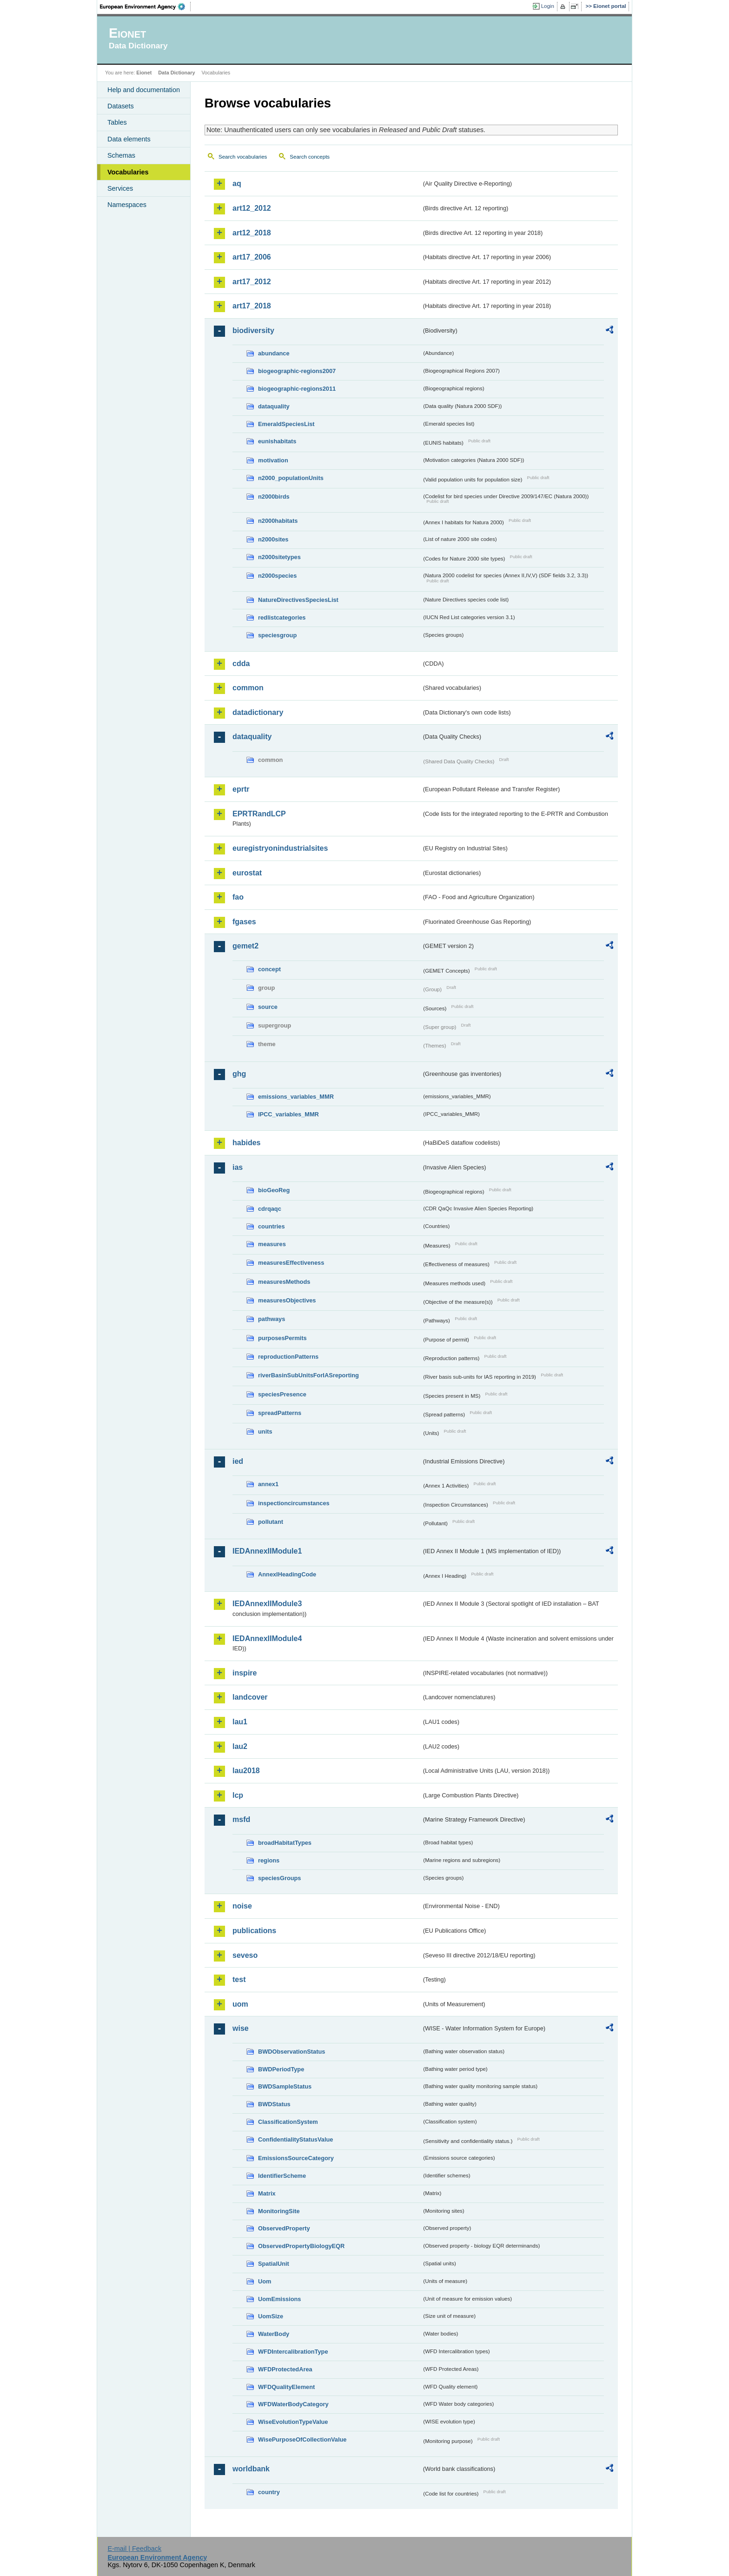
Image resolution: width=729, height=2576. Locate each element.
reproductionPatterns (288, 1356)
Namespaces (126, 204)
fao (238, 897)
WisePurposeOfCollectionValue (302, 2439)
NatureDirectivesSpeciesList (298, 599)
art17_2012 (251, 282)
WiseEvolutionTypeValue (293, 2421)
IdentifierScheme (282, 2175)
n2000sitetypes (279, 557)
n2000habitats (278, 520)
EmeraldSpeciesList (286, 423)
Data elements (129, 139)
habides (246, 1143)
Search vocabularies (243, 157)
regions (268, 1860)
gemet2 (245, 946)
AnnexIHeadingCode (287, 1574)
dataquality (274, 406)
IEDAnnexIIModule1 (267, 1551)
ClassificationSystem (288, 2121)
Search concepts (310, 157)
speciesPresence (282, 1394)
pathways (271, 1318)
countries (271, 1226)
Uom (264, 2281)
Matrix (267, 2193)
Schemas (121, 155)
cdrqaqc (269, 1208)
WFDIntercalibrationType (293, 2351)
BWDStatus (274, 2104)
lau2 (239, 1746)
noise (242, 1906)
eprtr (240, 789)
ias (237, 1167)
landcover (250, 1697)
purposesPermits (282, 1338)
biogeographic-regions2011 (297, 388)
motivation (273, 460)
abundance (274, 353)
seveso (245, 1955)
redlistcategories (281, 617)
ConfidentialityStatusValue (295, 2139)
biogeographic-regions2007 (297, 370)
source (268, 1006)
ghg (239, 1074)
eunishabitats (277, 441)
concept (269, 969)
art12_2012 (251, 208)
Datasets (120, 106)
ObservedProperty (284, 2228)
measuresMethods (284, 1281)
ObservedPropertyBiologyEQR (301, 2245)
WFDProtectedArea (285, 2369)
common (248, 688)
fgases (244, 922)
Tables (117, 122)
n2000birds (274, 496)
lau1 (239, 1722)
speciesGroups (279, 1878)
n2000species (277, 575)
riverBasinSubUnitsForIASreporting (308, 1375)
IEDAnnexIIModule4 (267, 1638)
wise (240, 2028)
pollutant (270, 1521)
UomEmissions (279, 2299)
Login (547, 6)
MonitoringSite (279, 2211)
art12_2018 (251, 233)
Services (120, 188)
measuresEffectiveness (291, 1262)
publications (254, 1931)
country (269, 2492)
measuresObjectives (287, 1300)
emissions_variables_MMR (296, 1096)
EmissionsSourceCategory (296, 2158)
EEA (145, 6)
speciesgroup (277, 635)
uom (240, 2004)
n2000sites (273, 539)
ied (237, 1461)
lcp (237, 1795)
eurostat (247, 873)
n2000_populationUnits (291, 477)
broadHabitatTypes (284, 1842)
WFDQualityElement (286, 2386)
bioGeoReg (274, 1190)
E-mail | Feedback (134, 2548)
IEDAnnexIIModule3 (267, 1604)
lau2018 (246, 1771)
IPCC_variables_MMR (288, 1114)
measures (272, 1244)
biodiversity (253, 330)
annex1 (268, 1484)
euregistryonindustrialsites (280, 848)
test (238, 1979)
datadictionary (257, 712)
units (265, 1431)
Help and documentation (143, 89)
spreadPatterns (279, 1412)
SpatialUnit (273, 2263)
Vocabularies (128, 172)
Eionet (144, 72)
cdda (241, 663)
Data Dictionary (176, 72)
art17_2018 (251, 306)
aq (236, 183)
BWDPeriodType (281, 2069)
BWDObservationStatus (291, 2051)
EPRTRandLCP (259, 814)
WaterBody (273, 2333)
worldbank (251, 2469)
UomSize (270, 2316)
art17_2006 (251, 257)
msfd (241, 1819)
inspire (244, 1673)
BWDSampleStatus (284, 2086)
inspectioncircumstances (294, 1503)
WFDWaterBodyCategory (293, 2404)
